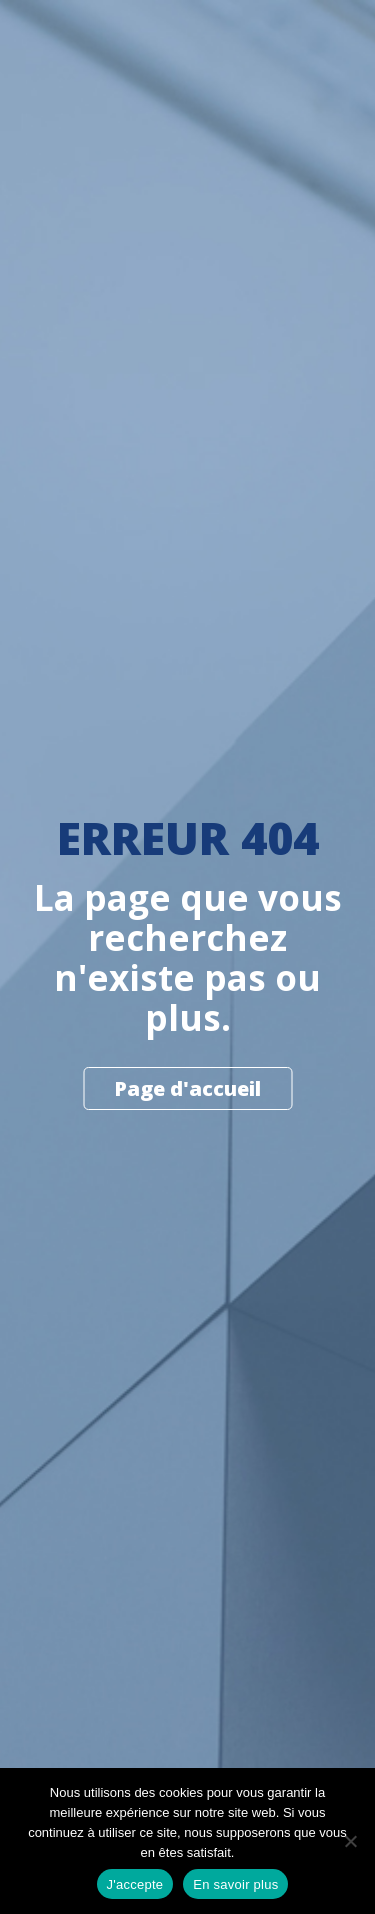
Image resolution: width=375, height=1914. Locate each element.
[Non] (350, 1841)
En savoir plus (235, 1884)
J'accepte (135, 1884)
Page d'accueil (187, 1088)
